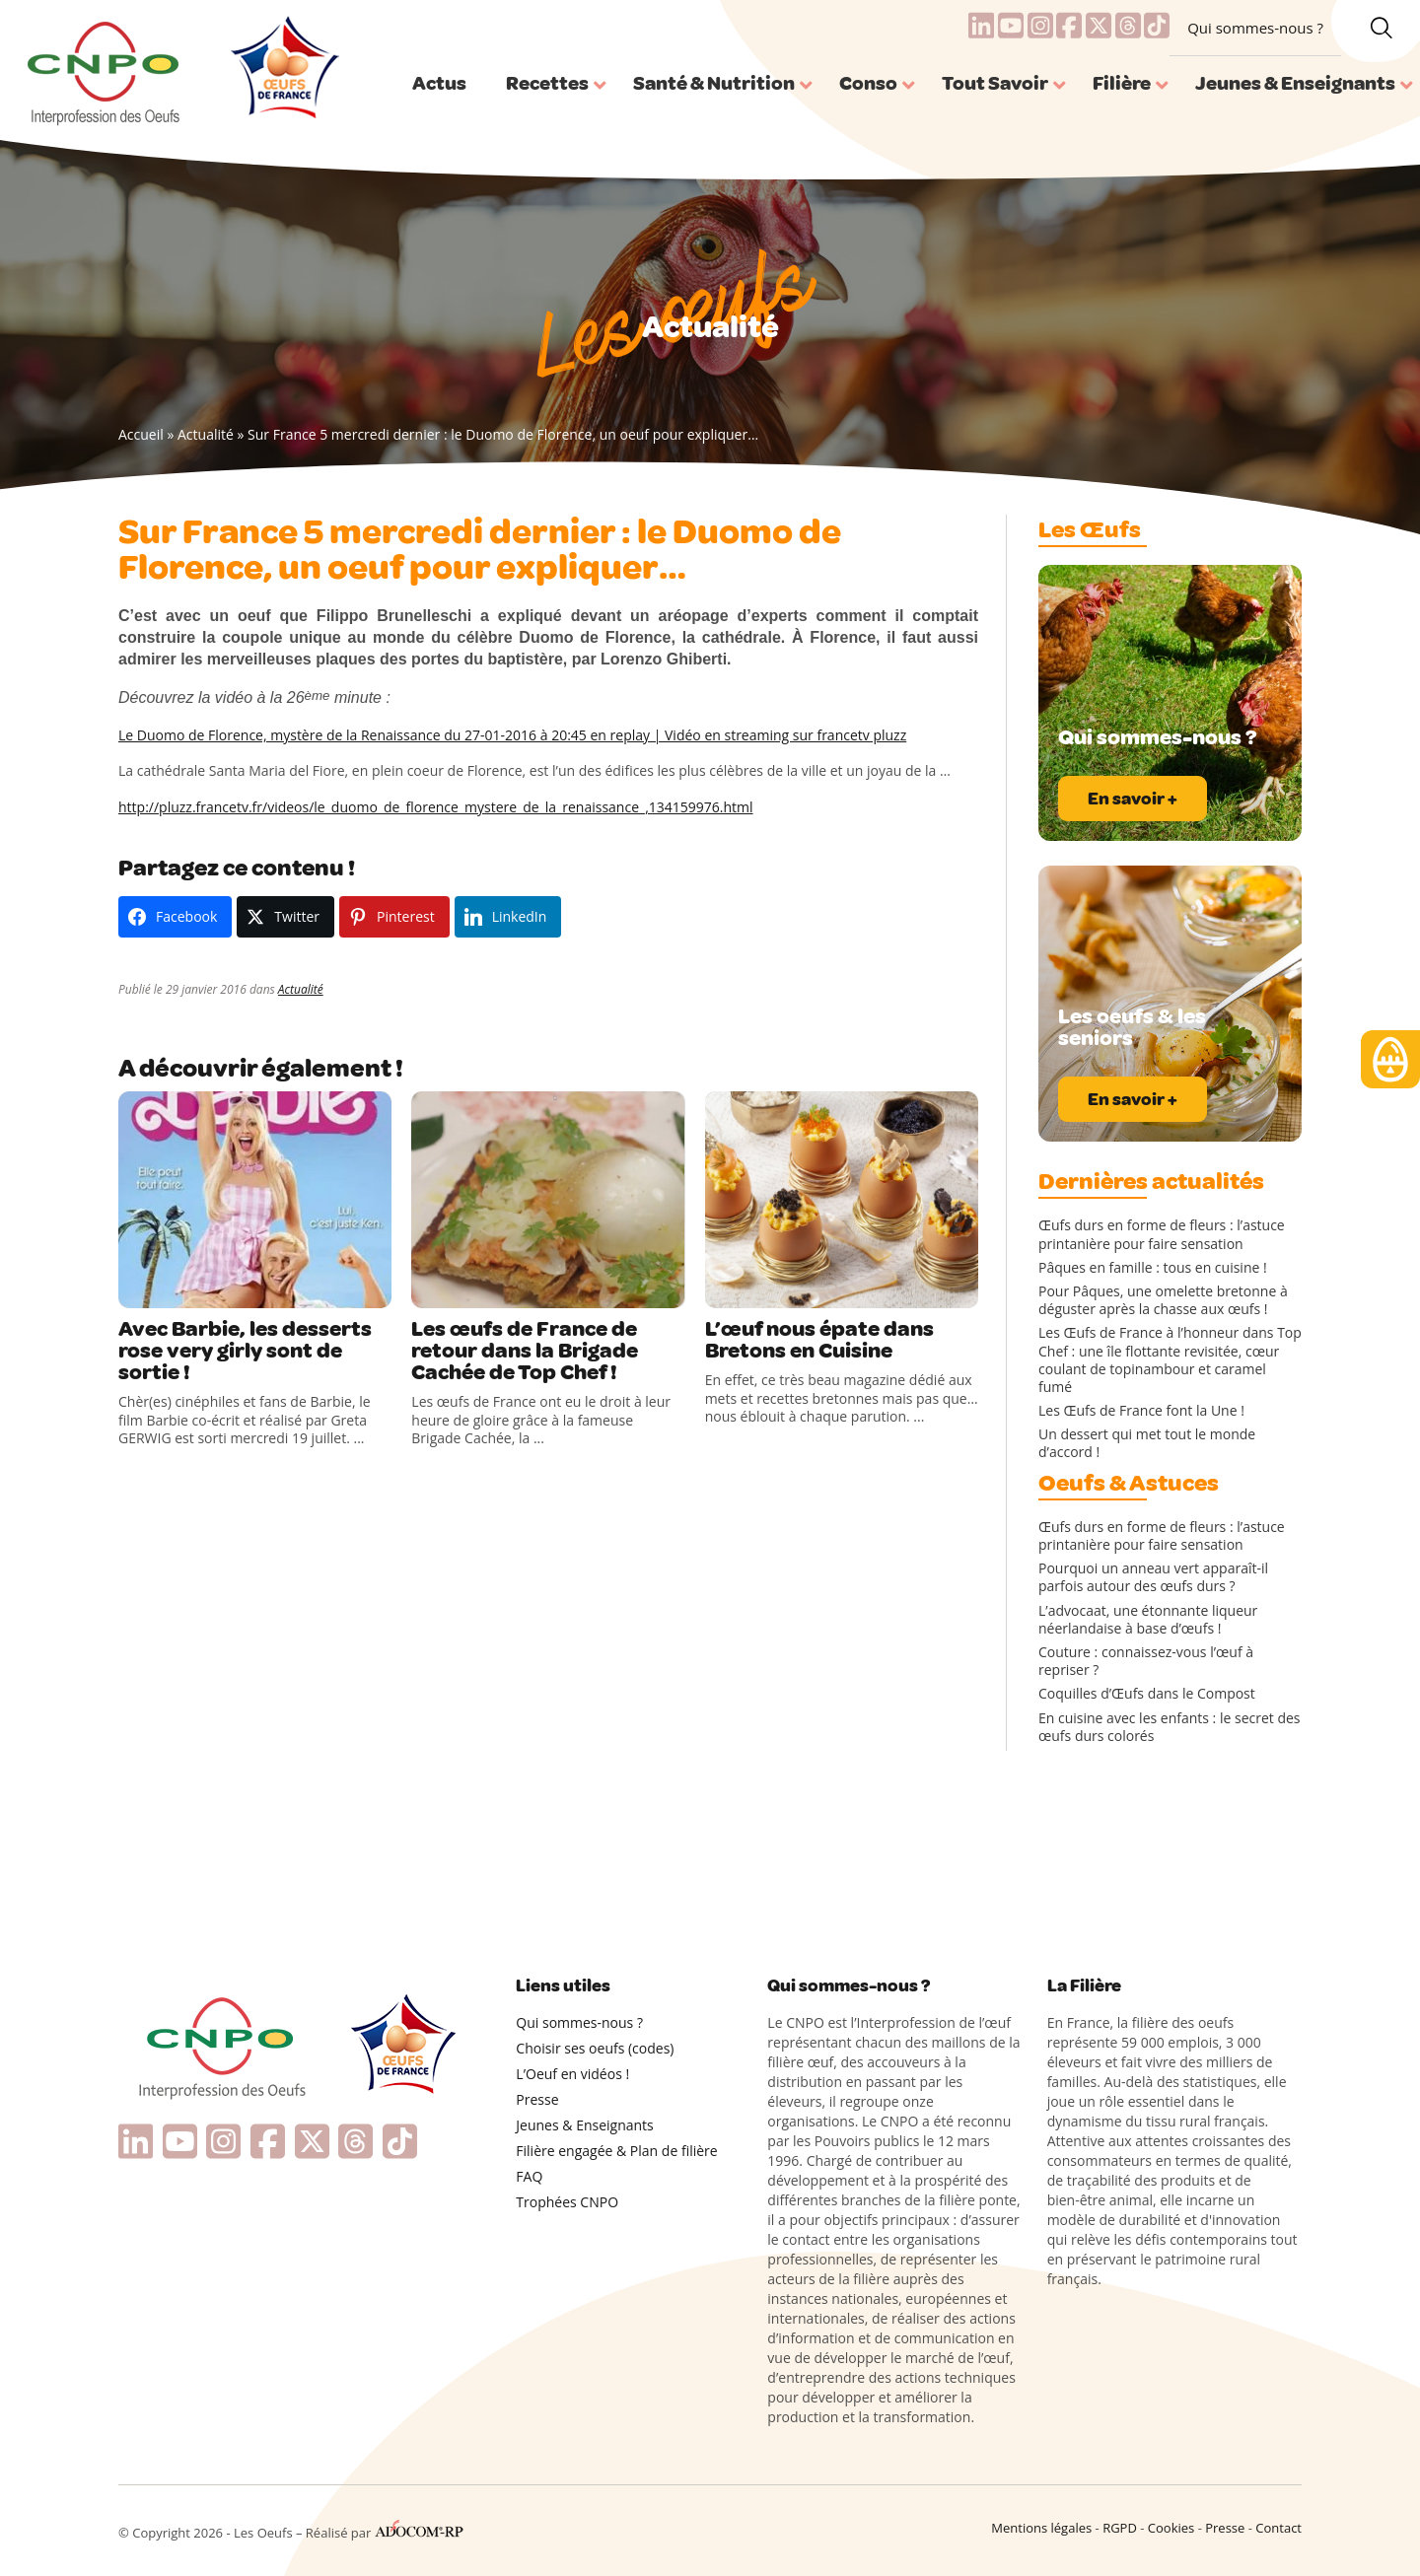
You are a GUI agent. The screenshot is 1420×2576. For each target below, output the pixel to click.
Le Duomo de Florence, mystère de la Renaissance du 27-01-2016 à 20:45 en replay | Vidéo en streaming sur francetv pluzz (512, 735)
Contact (1278, 2528)
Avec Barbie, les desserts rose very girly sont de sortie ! (245, 1350)
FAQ (529, 2176)
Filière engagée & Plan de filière (616, 2150)
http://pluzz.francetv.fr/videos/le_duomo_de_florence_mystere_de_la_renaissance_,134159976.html (435, 807)
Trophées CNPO (567, 2202)
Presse (537, 2099)
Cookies (1171, 2528)
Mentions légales (1041, 2528)
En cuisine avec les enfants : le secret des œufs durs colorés (1169, 1727)
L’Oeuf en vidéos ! (572, 2073)
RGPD (1119, 2528)
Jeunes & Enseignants (584, 2125)
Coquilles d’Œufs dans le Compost (1146, 1694)
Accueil (141, 434)
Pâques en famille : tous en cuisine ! (1152, 1268)
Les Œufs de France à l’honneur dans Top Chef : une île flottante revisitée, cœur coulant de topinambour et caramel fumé (1170, 1360)
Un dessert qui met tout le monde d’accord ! (1146, 1443)
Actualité (206, 434)
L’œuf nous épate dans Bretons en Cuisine (819, 1339)
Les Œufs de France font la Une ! (1141, 1411)
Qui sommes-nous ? (1255, 27)
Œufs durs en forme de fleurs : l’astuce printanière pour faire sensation (1161, 1234)
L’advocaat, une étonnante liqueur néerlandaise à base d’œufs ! (1147, 1619)
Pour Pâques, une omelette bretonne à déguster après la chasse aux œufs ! (1163, 1300)
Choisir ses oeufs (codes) (595, 2048)
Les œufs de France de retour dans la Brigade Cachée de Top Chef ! (524, 1350)
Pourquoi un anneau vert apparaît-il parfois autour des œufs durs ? (1153, 1577)
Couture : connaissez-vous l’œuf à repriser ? (1145, 1661)
